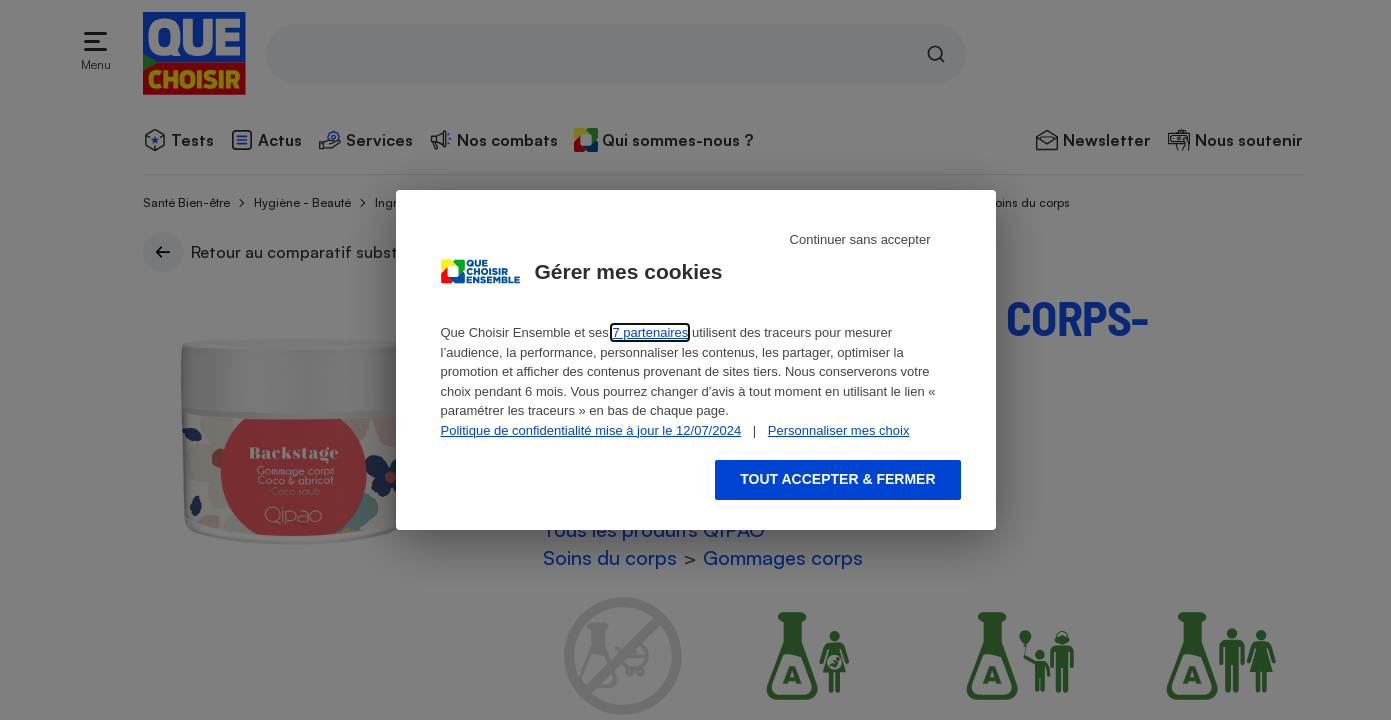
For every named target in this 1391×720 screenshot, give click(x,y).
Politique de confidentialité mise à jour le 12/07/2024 (591, 430)
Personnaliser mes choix (839, 430)
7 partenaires (650, 332)
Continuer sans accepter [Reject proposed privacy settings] (860, 239)
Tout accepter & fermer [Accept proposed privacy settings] (837, 479)
